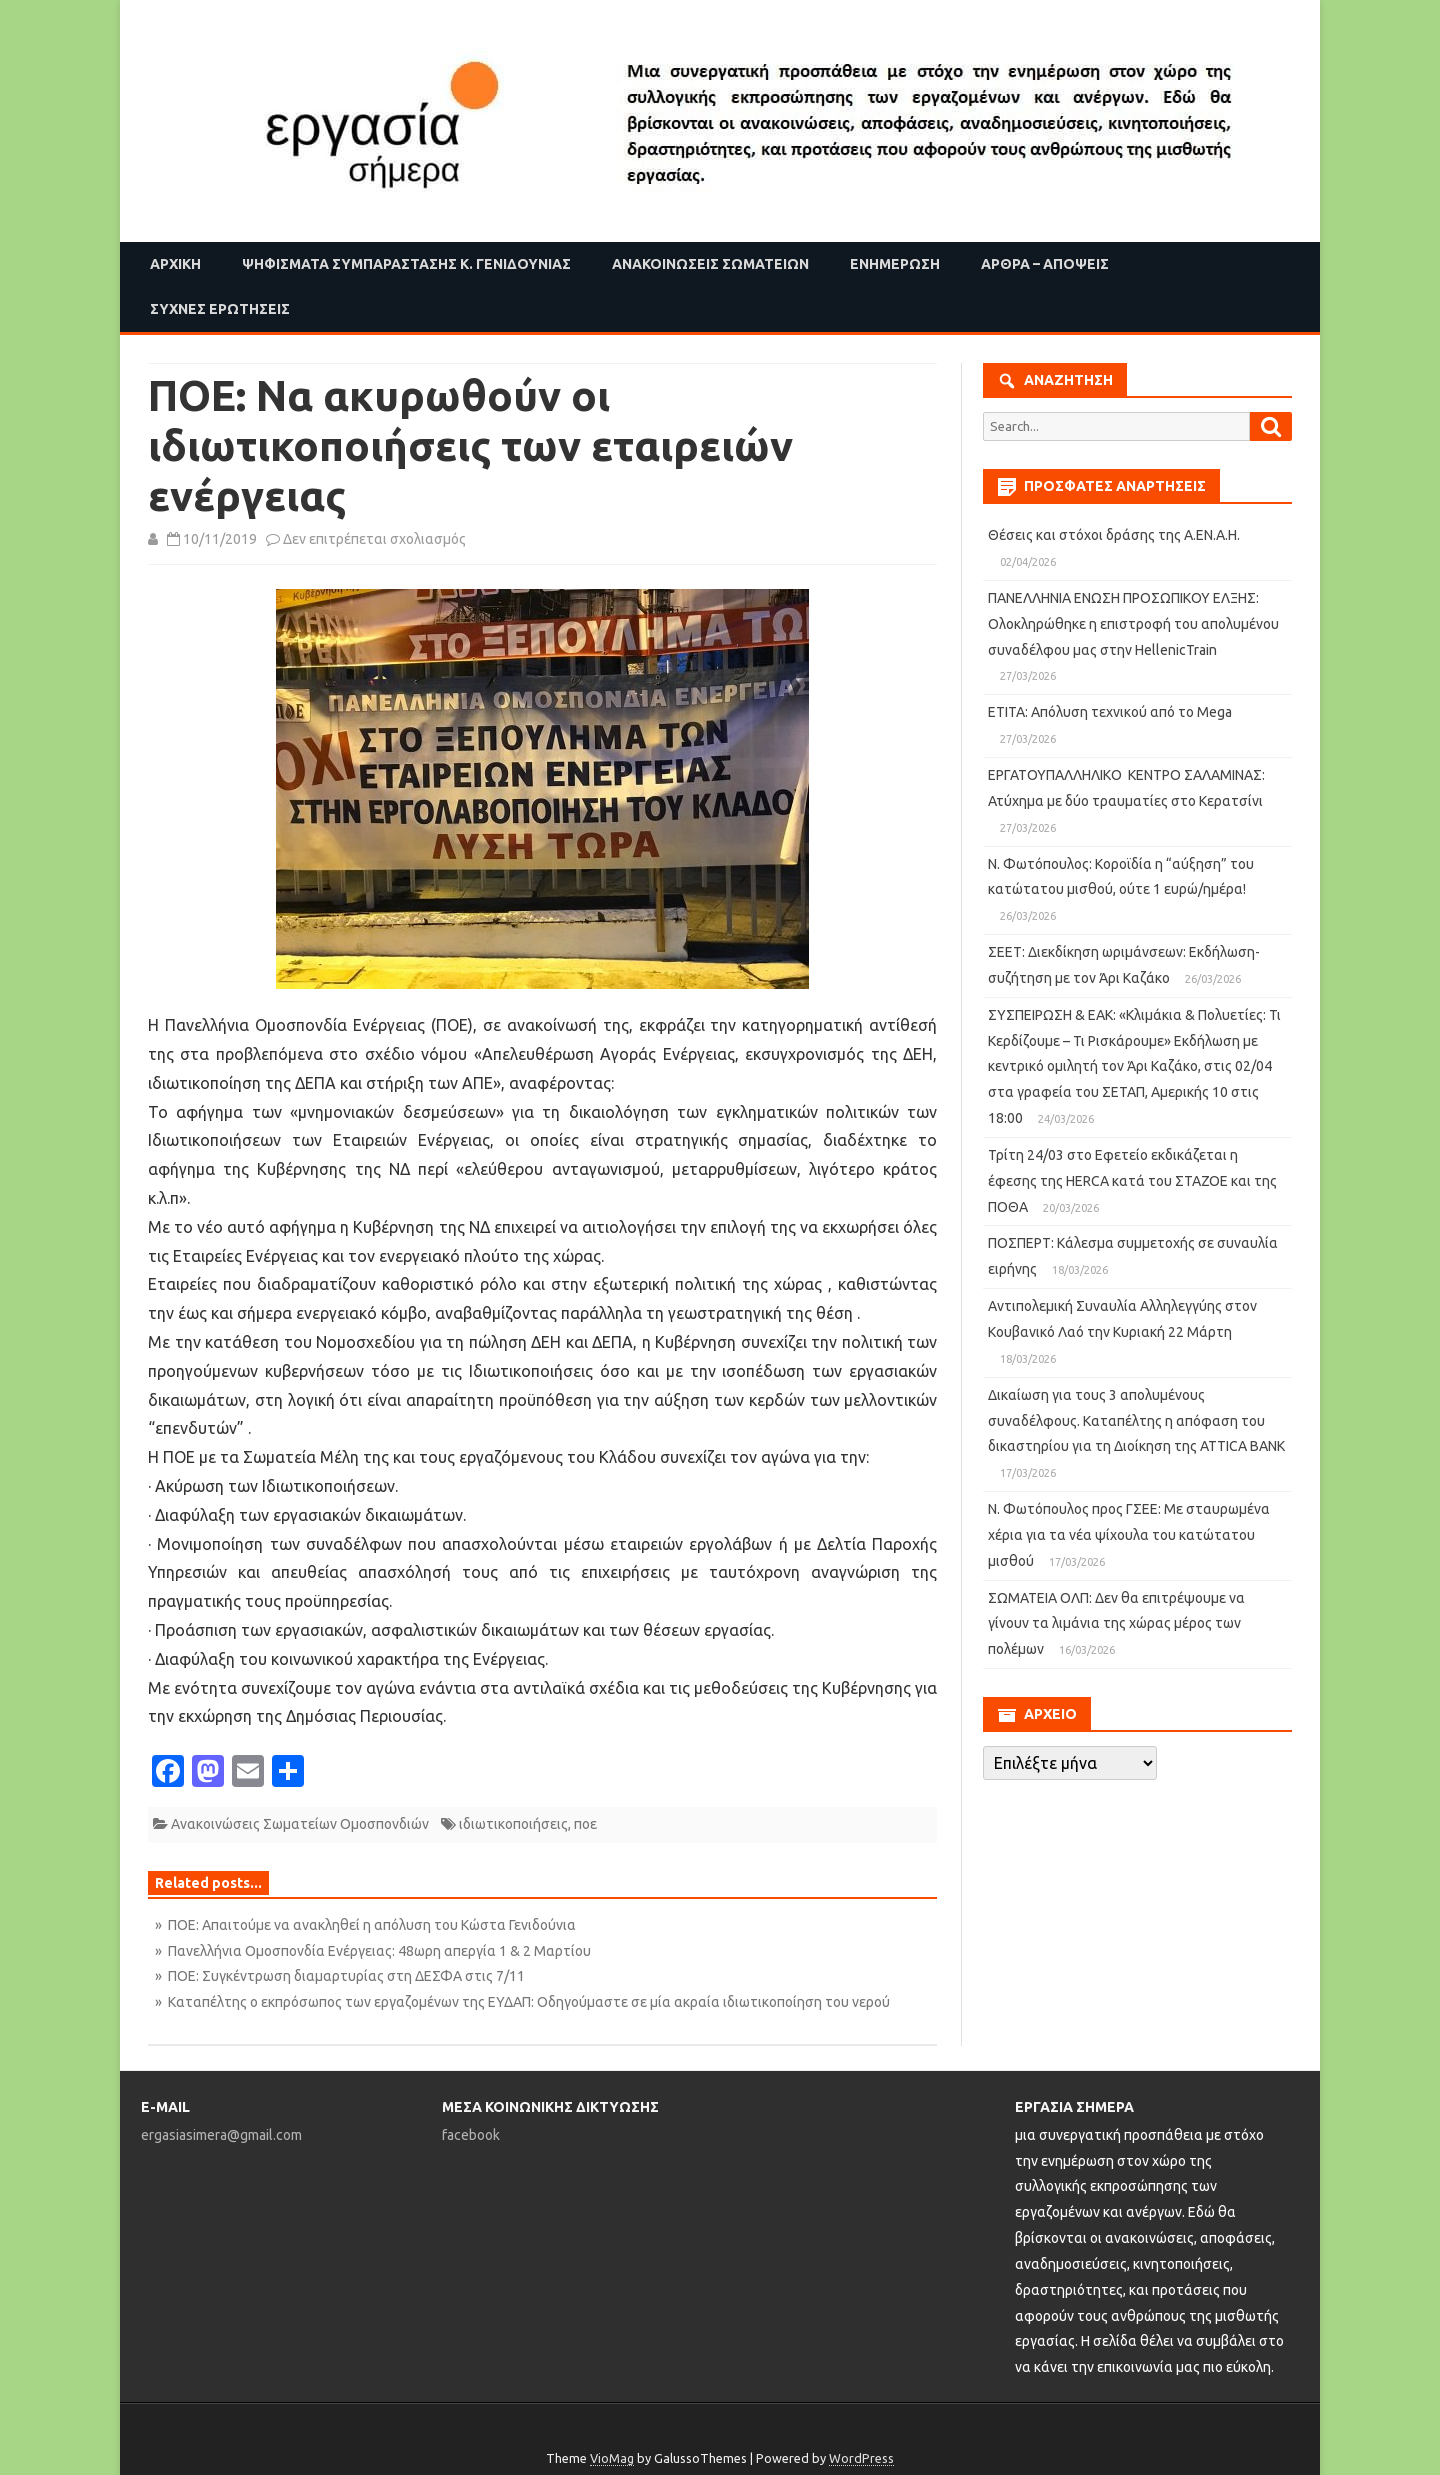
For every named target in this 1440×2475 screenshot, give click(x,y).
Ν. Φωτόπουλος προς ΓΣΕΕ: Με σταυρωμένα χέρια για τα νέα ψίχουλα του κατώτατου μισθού (1129, 1535)
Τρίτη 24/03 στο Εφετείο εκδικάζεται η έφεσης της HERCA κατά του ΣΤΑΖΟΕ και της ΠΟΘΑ (1132, 1181)
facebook (471, 2135)
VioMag (612, 2458)
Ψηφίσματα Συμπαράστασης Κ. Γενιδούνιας (406, 264)
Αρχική (175, 264)
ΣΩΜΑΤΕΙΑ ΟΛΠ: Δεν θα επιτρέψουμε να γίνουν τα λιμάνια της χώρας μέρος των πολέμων (1116, 1624)
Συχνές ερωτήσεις (220, 309)
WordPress (861, 2458)
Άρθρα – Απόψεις (1045, 264)
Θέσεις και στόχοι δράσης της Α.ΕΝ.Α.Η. (1114, 535)
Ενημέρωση (895, 264)
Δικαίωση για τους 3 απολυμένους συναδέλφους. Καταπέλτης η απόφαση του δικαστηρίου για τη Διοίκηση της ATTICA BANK (1136, 1421)
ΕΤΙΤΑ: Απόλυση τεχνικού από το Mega (1110, 712)
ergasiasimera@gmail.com (221, 2135)
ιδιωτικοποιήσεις (513, 1824)
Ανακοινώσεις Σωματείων (710, 264)
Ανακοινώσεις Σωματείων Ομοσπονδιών (300, 1824)
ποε (585, 1824)
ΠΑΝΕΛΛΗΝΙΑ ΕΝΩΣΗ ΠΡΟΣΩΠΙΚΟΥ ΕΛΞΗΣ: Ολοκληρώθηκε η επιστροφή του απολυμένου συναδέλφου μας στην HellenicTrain (1133, 624)
